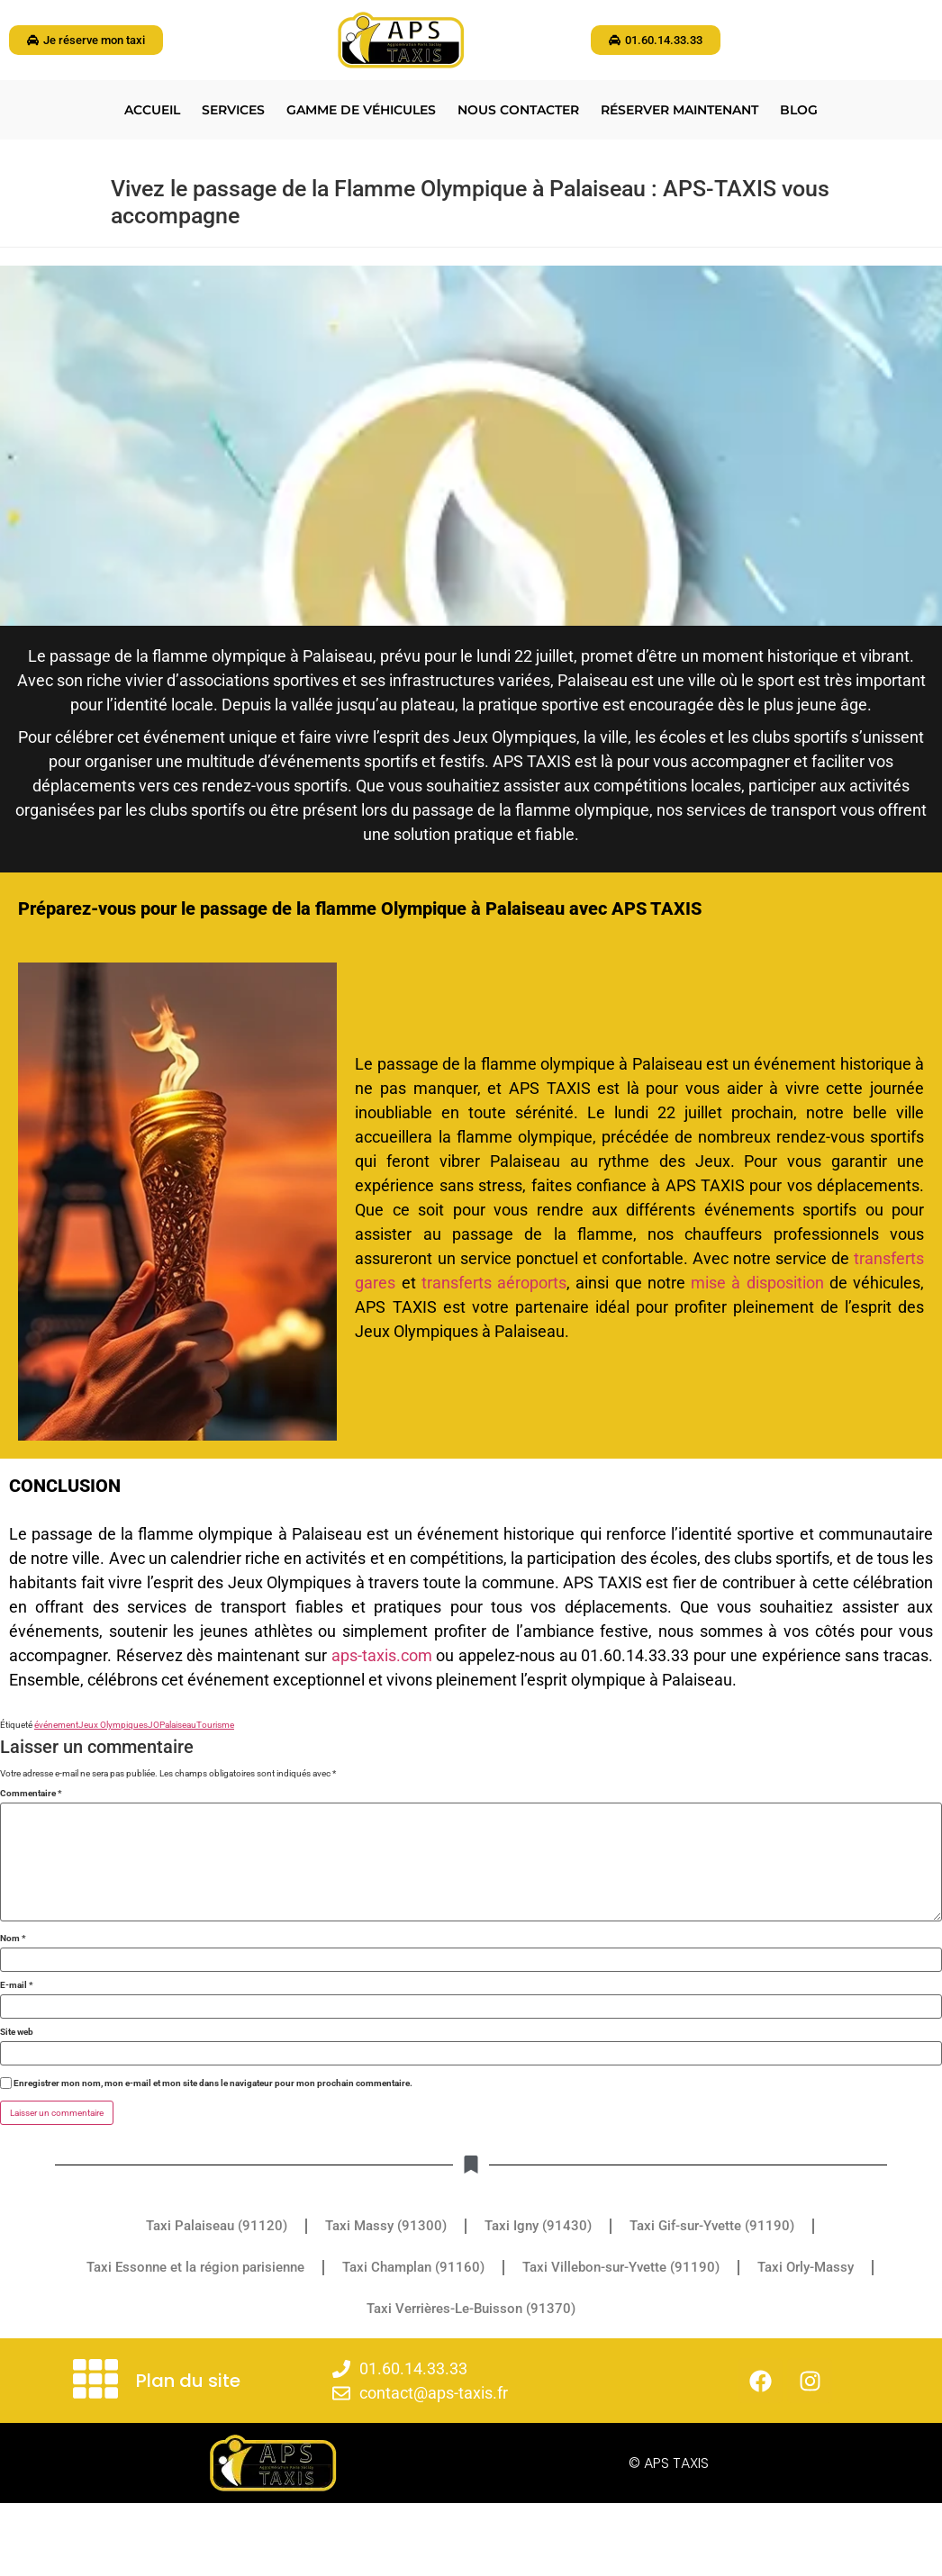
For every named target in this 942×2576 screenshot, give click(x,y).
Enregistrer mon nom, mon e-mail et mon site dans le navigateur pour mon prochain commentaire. (213, 2083)
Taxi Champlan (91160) (413, 2267)
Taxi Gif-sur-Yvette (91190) (712, 2226)
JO (153, 1725)
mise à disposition (757, 1282)
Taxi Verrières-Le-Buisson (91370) (471, 2308)
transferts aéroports (493, 1282)
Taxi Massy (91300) (386, 2226)
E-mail (16, 1985)
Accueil (152, 110)
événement (56, 1725)
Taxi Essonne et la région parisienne (195, 2267)
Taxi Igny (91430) (538, 2226)
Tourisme (215, 1725)
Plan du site (188, 2380)
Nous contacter (518, 110)
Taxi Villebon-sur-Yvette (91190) (621, 2267)
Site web (16, 2032)
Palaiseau (177, 1725)
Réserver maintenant (679, 110)
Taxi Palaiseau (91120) (216, 2226)
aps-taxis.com (381, 1655)
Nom (13, 1938)
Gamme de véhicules (361, 110)
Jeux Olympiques (113, 1725)
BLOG (799, 110)
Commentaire (31, 1793)
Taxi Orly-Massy (805, 2267)
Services (233, 110)
